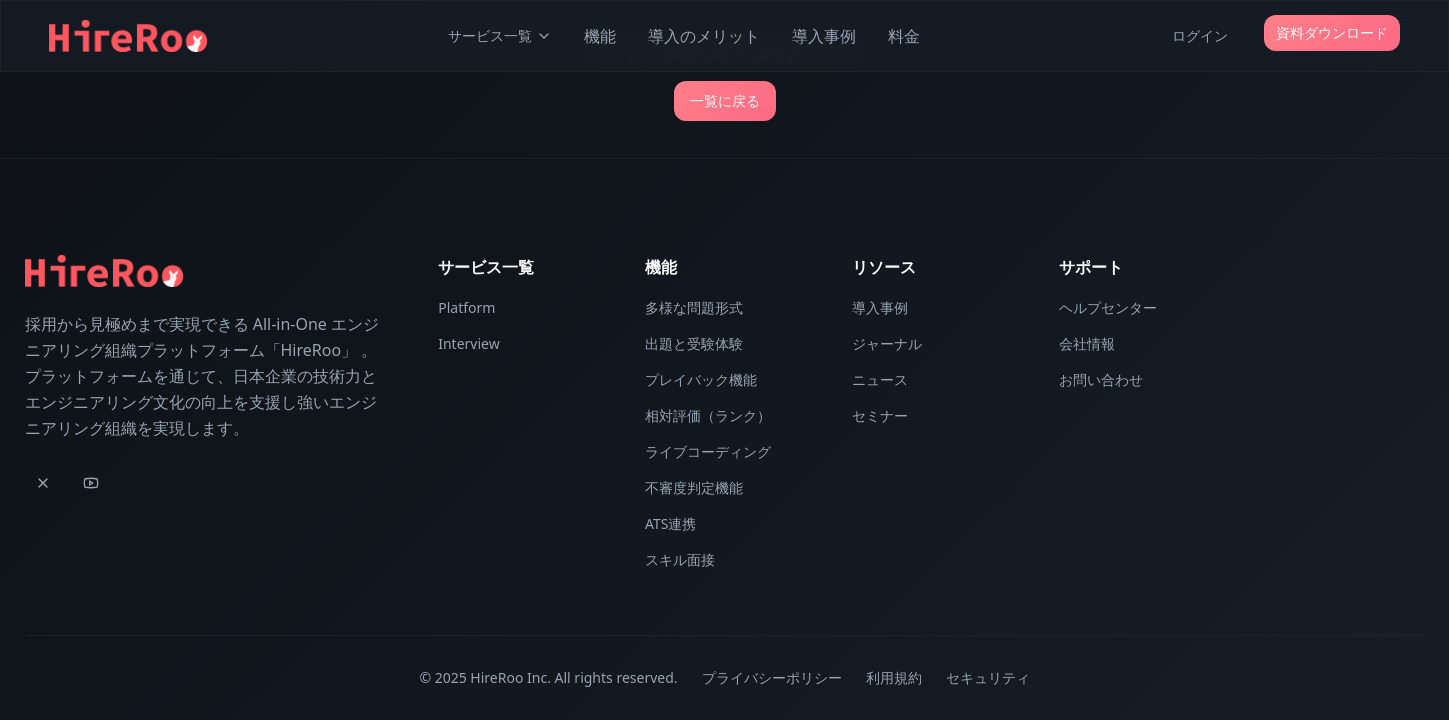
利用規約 (894, 677)
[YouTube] (91, 483)
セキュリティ (988, 677)
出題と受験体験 (694, 343)
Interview (468, 343)
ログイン (1200, 35)
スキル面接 (680, 559)
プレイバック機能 (701, 379)
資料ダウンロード (1332, 32)
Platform (466, 307)
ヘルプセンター (1108, 307)
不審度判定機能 (694, 487)
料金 (904, 36)
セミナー (880, 415)
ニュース (880, 379)
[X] (43, 483)
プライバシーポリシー (772, 677)
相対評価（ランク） (708, 415)
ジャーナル (887, 343)
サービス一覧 (500, 35)
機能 (600, 36)
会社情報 (1087, 343)
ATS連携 (670, 523)
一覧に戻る (725, 100)
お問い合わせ (1101, 379)
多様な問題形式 (694, 307)
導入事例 (824, 36)
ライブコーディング (708, 451)
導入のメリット (704, 36)
